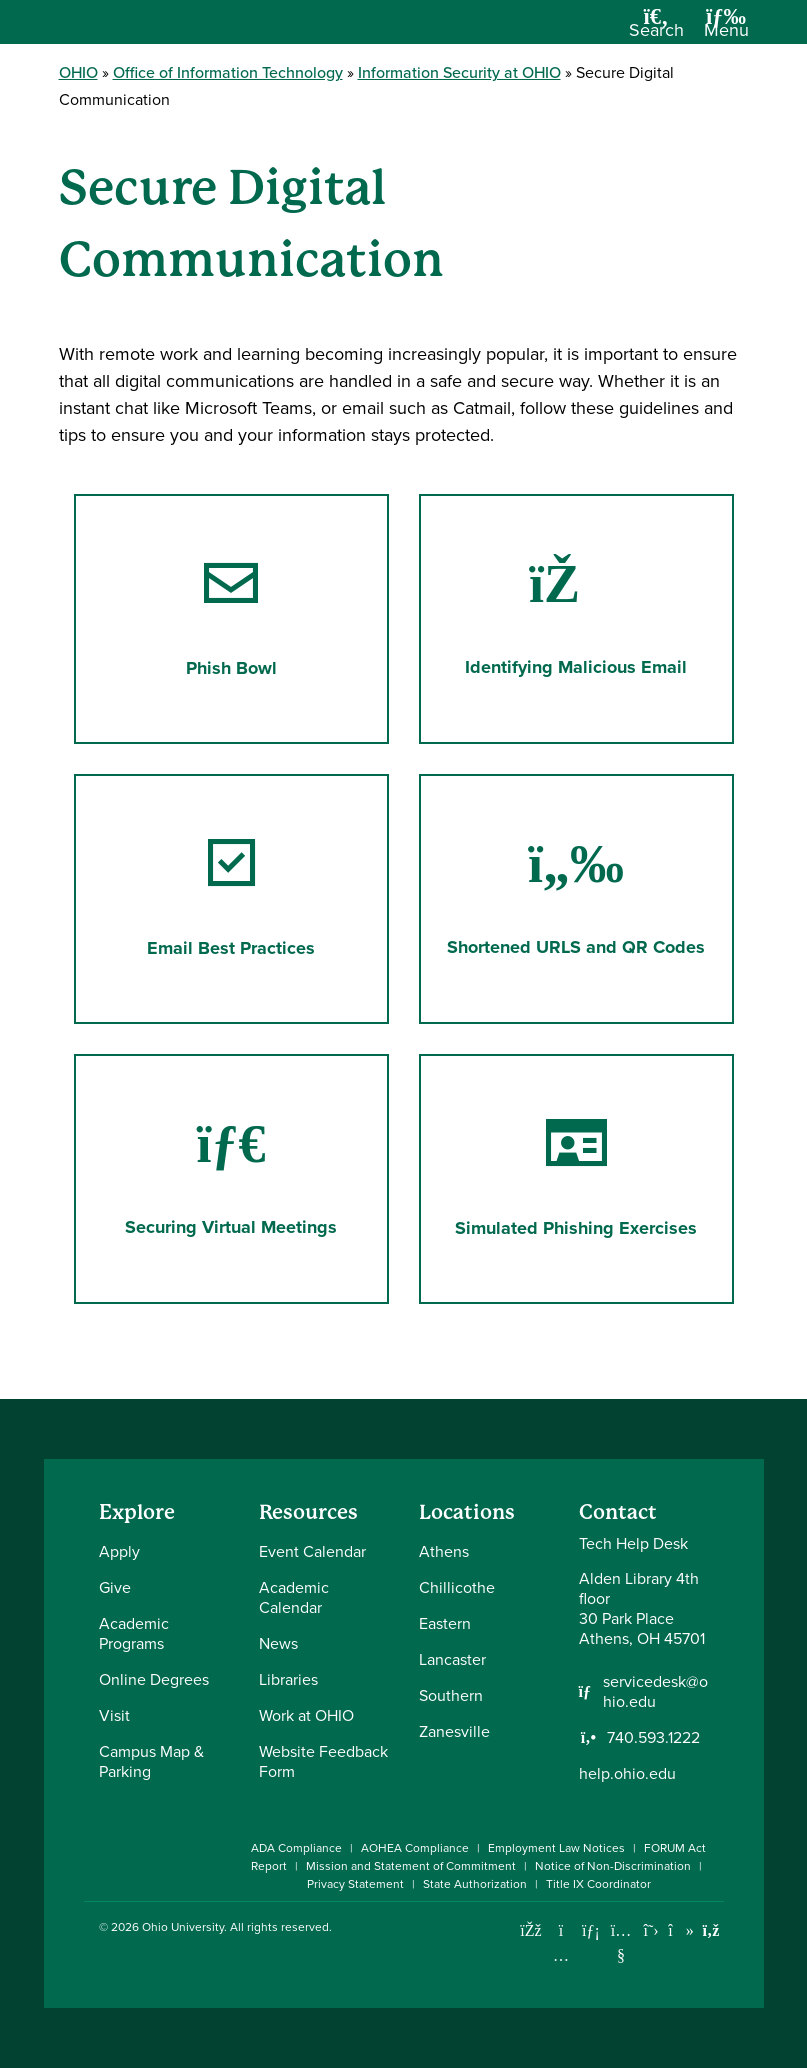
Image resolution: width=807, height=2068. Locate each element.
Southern (451, 1695)
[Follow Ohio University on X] (651, 1930)
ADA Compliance (296, 1848)
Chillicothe (457, 1587)
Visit (114, 1715)
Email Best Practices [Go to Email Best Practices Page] (231, 898)
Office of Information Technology (228, 72)
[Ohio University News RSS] (711, 1930)
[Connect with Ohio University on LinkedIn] (591, 1930)
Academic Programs (134, 1633)
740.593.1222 (653, 1738)
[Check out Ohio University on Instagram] (561, 1955)
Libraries (288, 1679)
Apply (119, 1551)
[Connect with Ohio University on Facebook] (531, 1930)
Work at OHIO (306, 1715)
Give (115, 1587)
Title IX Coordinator (598, 1884)
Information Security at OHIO (459, 72)
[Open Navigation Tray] (726, 29)
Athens (444, 1551)
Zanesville (454, 1731)
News (278, 1643)
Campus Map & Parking (151, 1761)
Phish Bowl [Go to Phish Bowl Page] (231, 618)
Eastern (445, 1623)
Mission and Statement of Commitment (411, 1866)
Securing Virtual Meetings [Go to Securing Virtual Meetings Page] (231, 1178)
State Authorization (475, 1884)
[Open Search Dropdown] (656, 29)
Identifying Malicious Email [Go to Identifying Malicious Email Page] (576, 618)
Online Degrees (154, 1679)
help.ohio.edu (627, 1773)
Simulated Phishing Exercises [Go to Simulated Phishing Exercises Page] (576, 1178)
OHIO (78, 72)
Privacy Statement (355, 1884)
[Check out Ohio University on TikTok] (681, 1930)
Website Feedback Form (323, 1761)
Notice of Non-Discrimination (613, 1866)
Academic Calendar (294, 1597)
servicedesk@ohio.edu (655, 1692)
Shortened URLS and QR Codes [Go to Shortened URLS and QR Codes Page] (576, 898)
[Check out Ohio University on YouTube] (621, 1943)
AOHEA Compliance (415, 1848)
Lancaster (452, 1659)
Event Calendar (312, 1551)
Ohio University (183, 1927)
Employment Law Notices (556, 1848)
